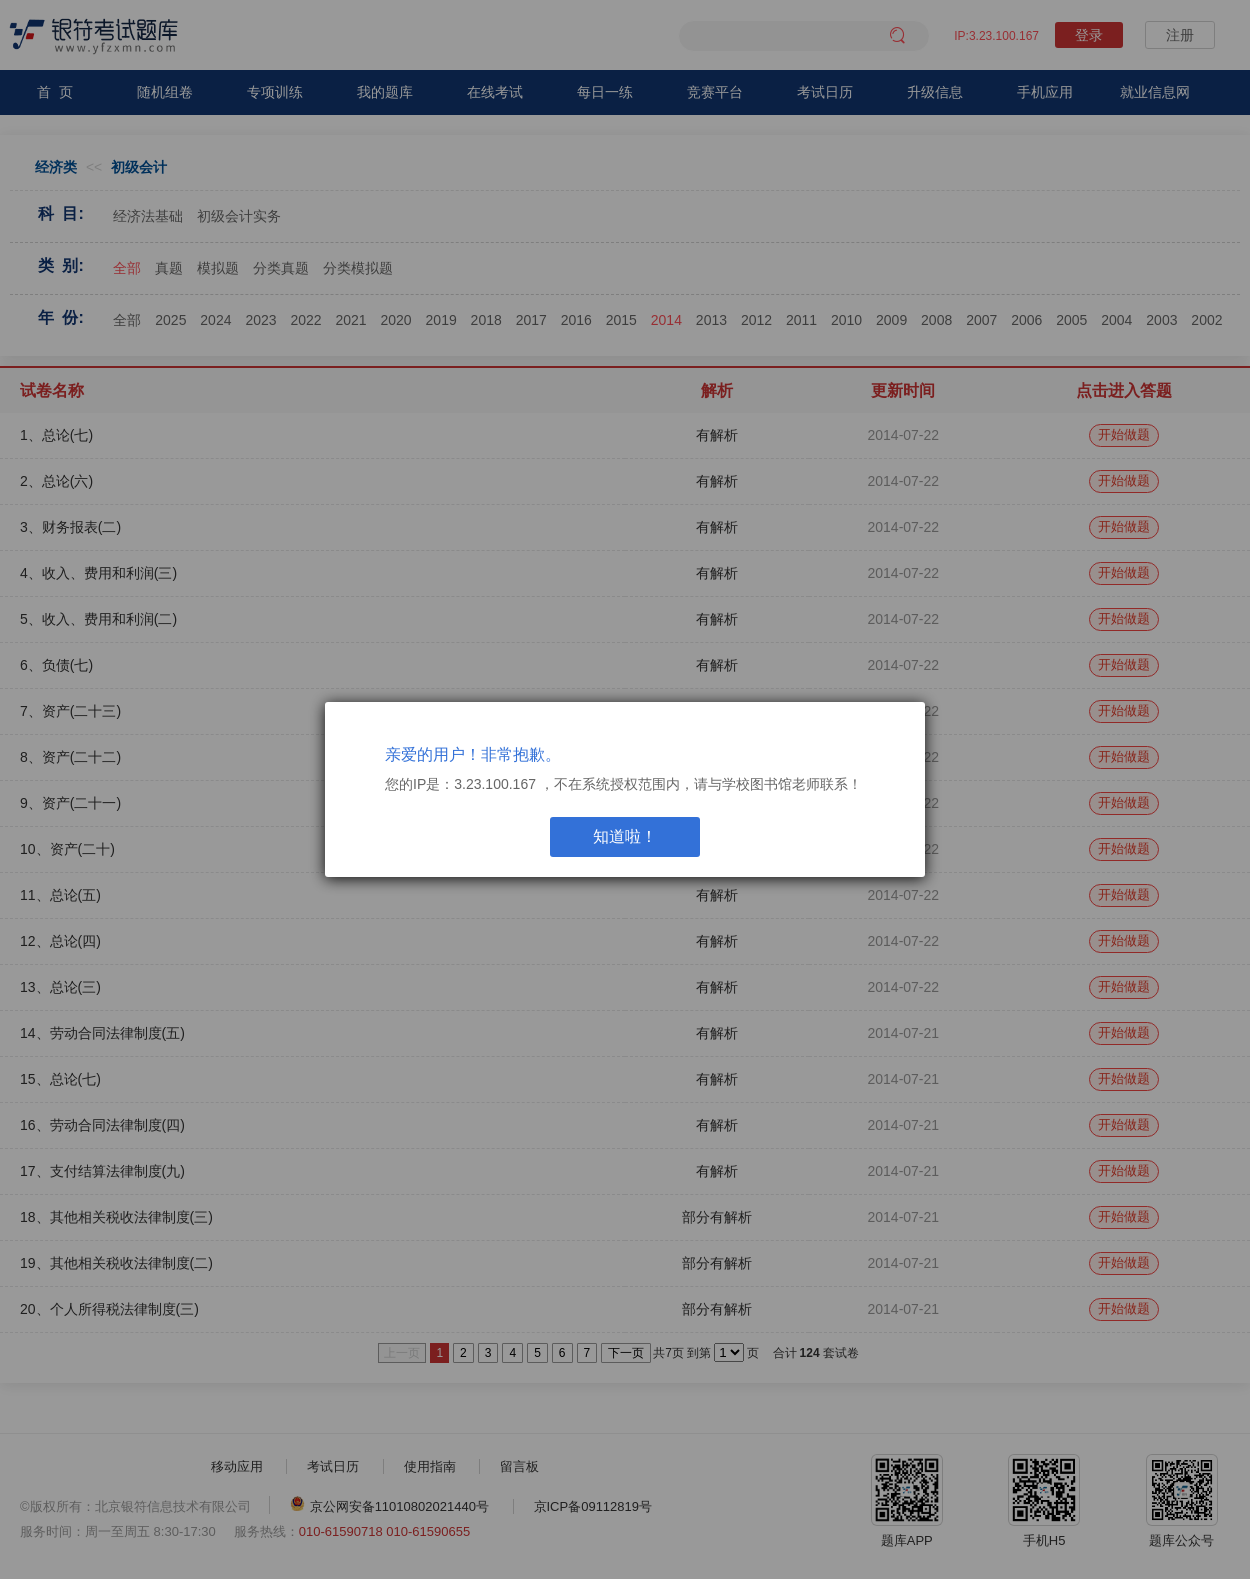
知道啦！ (625, 836)
